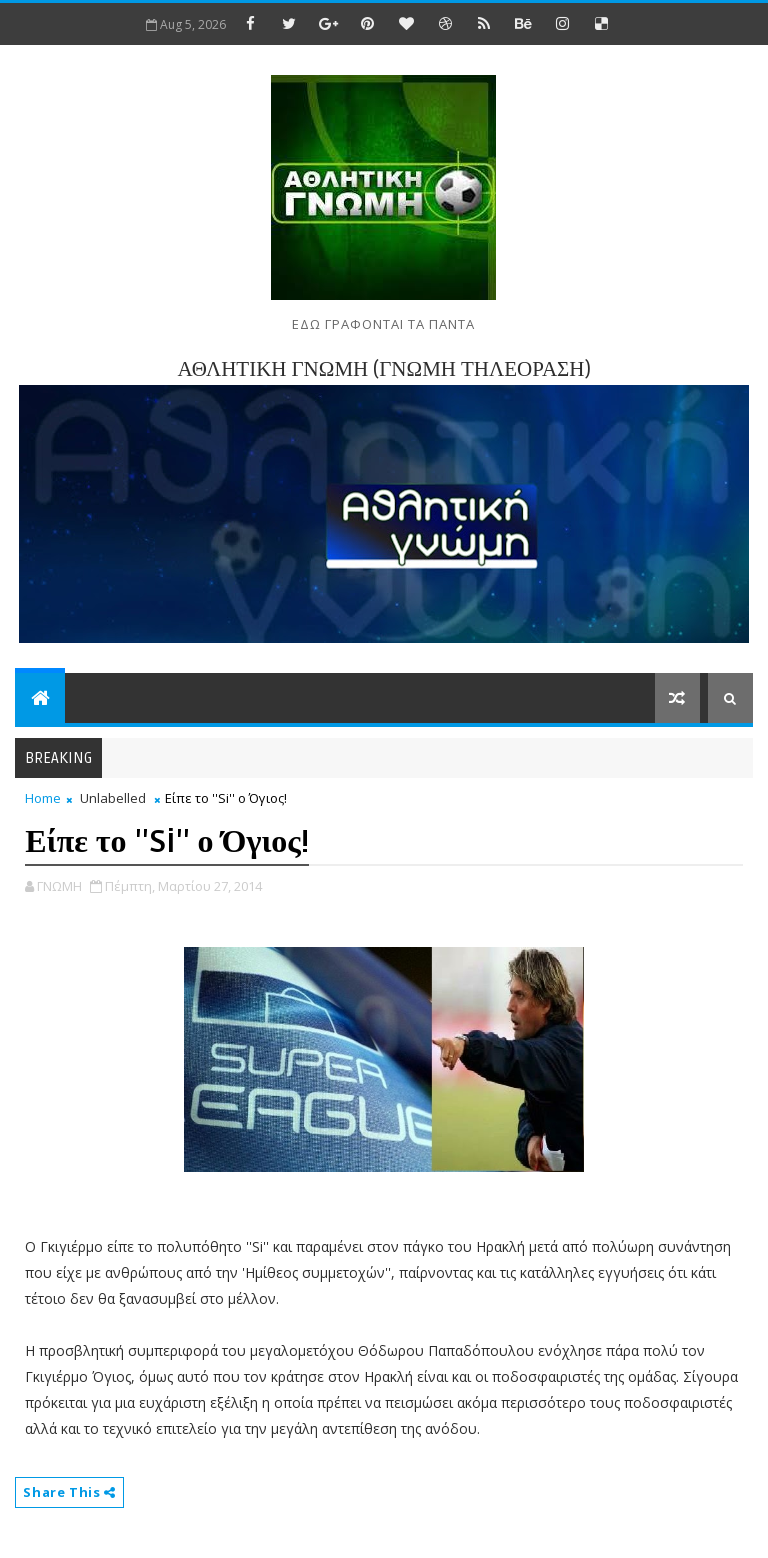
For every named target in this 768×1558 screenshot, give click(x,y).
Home (43, 798)
